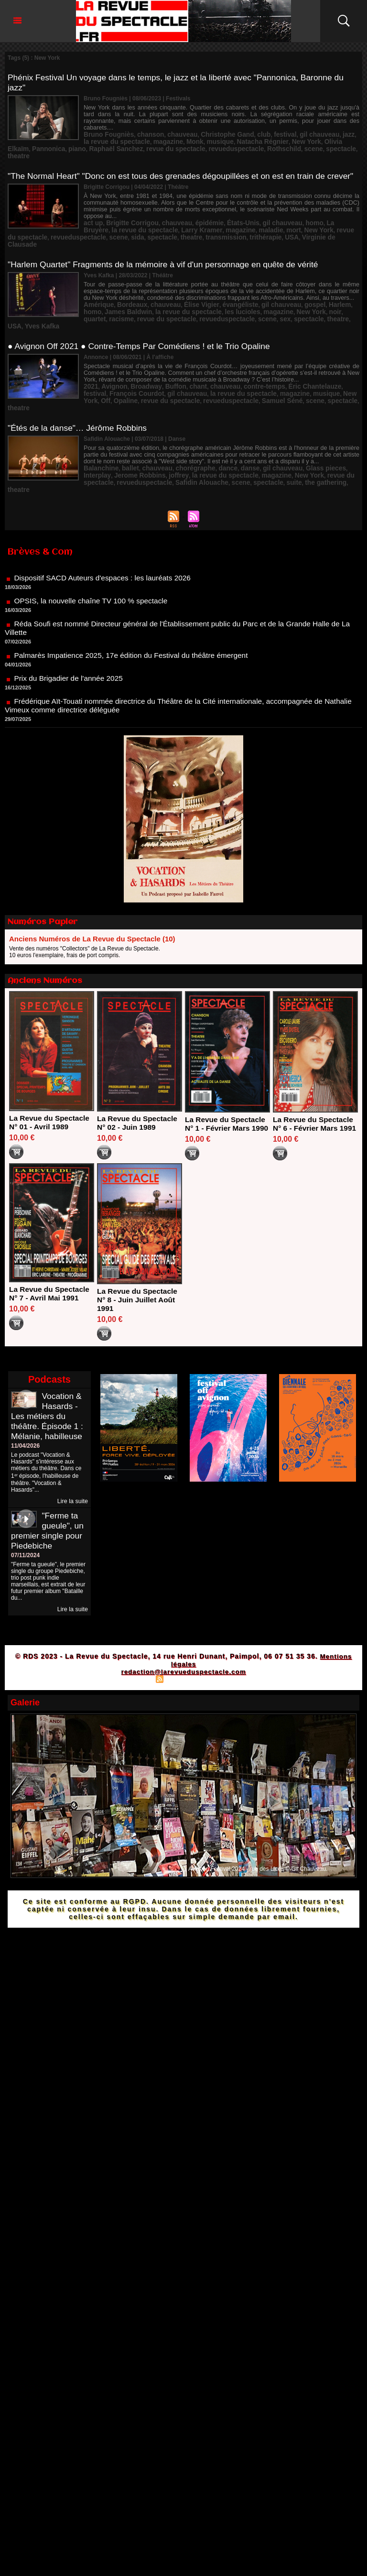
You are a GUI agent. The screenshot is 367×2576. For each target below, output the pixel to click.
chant (185, 363)
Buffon (164, 363)
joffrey (140, 443)
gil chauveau (292, 127)
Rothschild (255, 141)
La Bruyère (314, 217)
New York (248, 134)
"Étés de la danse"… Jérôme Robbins (79, 397)
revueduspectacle (213, 141)
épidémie (195, 217)
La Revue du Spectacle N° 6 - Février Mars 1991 (314, 1088)
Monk (149, 134)
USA (221, 231)
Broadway (138, 363)
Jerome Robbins (106, 443)
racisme (328, 297)
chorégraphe (182, 437)
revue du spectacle (159, 141)
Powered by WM (225, 1647)
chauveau (171, 127)
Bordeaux (126, 290)
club (243, 127)
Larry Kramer (139, 224)
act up (92, 217)
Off (323, 370)
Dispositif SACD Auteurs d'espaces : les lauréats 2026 (105, 544)
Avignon (110, 363)
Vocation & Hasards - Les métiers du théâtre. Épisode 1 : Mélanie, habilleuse (48, 1385)
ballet (125, 437)
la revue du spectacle (157, 297)
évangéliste (221, 290)
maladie (200, 224)
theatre (331, 141)
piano (342, 134)
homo (288, 217)
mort (221, 224)
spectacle (306, 141)
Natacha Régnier (209, 134)
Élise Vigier (188, 290)
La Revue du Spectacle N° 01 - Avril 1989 (50, 1082)
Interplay (330, 437)
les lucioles (204, 297)
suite (240, 450)
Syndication (182, 1647)
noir (286, 297)
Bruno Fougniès (106, 127)
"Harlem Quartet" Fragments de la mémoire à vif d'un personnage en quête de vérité (168, 250)
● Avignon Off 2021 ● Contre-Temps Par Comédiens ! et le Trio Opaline (143, 323)
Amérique (97, 290)
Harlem (310, 290)
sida (84, 231)
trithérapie (198, 231)
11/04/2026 (25, 1414)
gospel (288, 290)
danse (231, 437)
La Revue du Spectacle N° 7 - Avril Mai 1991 (50, 1262)
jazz (318, 127)
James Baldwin (104, 297)
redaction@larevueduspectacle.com (183, 1640)
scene (281, 141)
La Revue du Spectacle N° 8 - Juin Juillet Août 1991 (138, 1268)
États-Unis (224, 217)
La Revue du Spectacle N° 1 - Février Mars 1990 (226, 1088)
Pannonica (317, 134)
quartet (305, 297)
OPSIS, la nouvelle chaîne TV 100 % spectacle (93, 567)
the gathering (268, 450)
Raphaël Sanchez (107, 141)
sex (197, 304)
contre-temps (243, 363)
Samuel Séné (208, 377)
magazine (126, 134)
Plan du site (136, 1647)
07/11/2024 (25, 1524)
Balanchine (99, 437)
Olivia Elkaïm (282, 134)
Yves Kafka (287, 304)
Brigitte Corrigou (127, 217)
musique (172, 134)
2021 (90, 363)
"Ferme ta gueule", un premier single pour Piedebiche (48, 1499)
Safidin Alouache (158, 450)
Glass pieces (298, 437)
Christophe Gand (210, 127)
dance (211, 437)
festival (261, 127)
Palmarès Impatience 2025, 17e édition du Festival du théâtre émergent (135, 621)
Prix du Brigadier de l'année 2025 (70, 644)
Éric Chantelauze (288, 363)
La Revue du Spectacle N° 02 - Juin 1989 (138, 1083)
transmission (163, 231)
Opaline (340, 370)
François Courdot (107, 370)
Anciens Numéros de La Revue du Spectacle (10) (92, 899)
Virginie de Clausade (258, 231)
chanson (142, 127)
